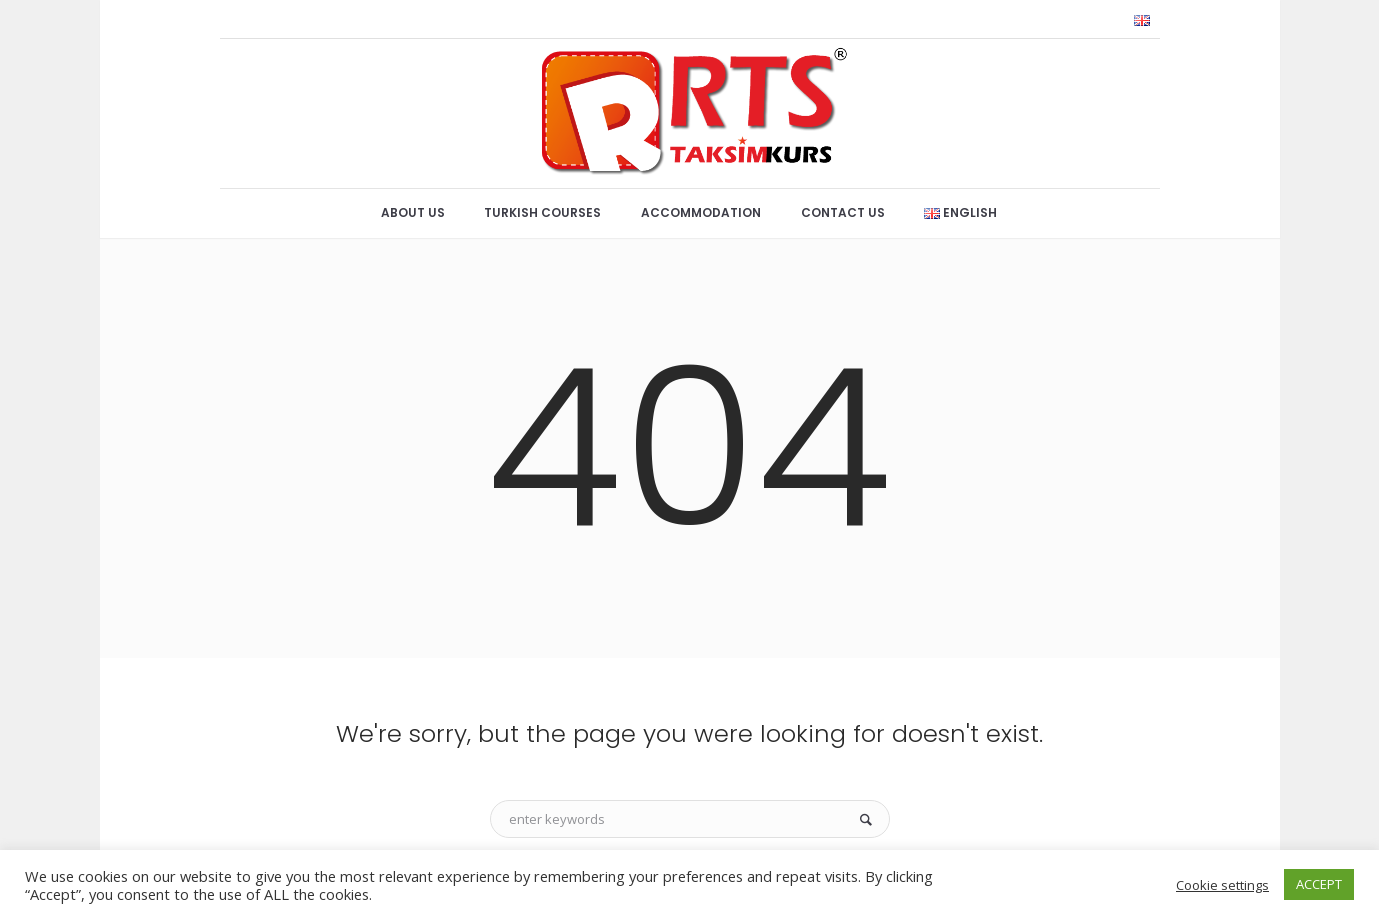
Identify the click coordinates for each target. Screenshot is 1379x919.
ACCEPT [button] (1319, 884)
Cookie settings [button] (1222, 885)
